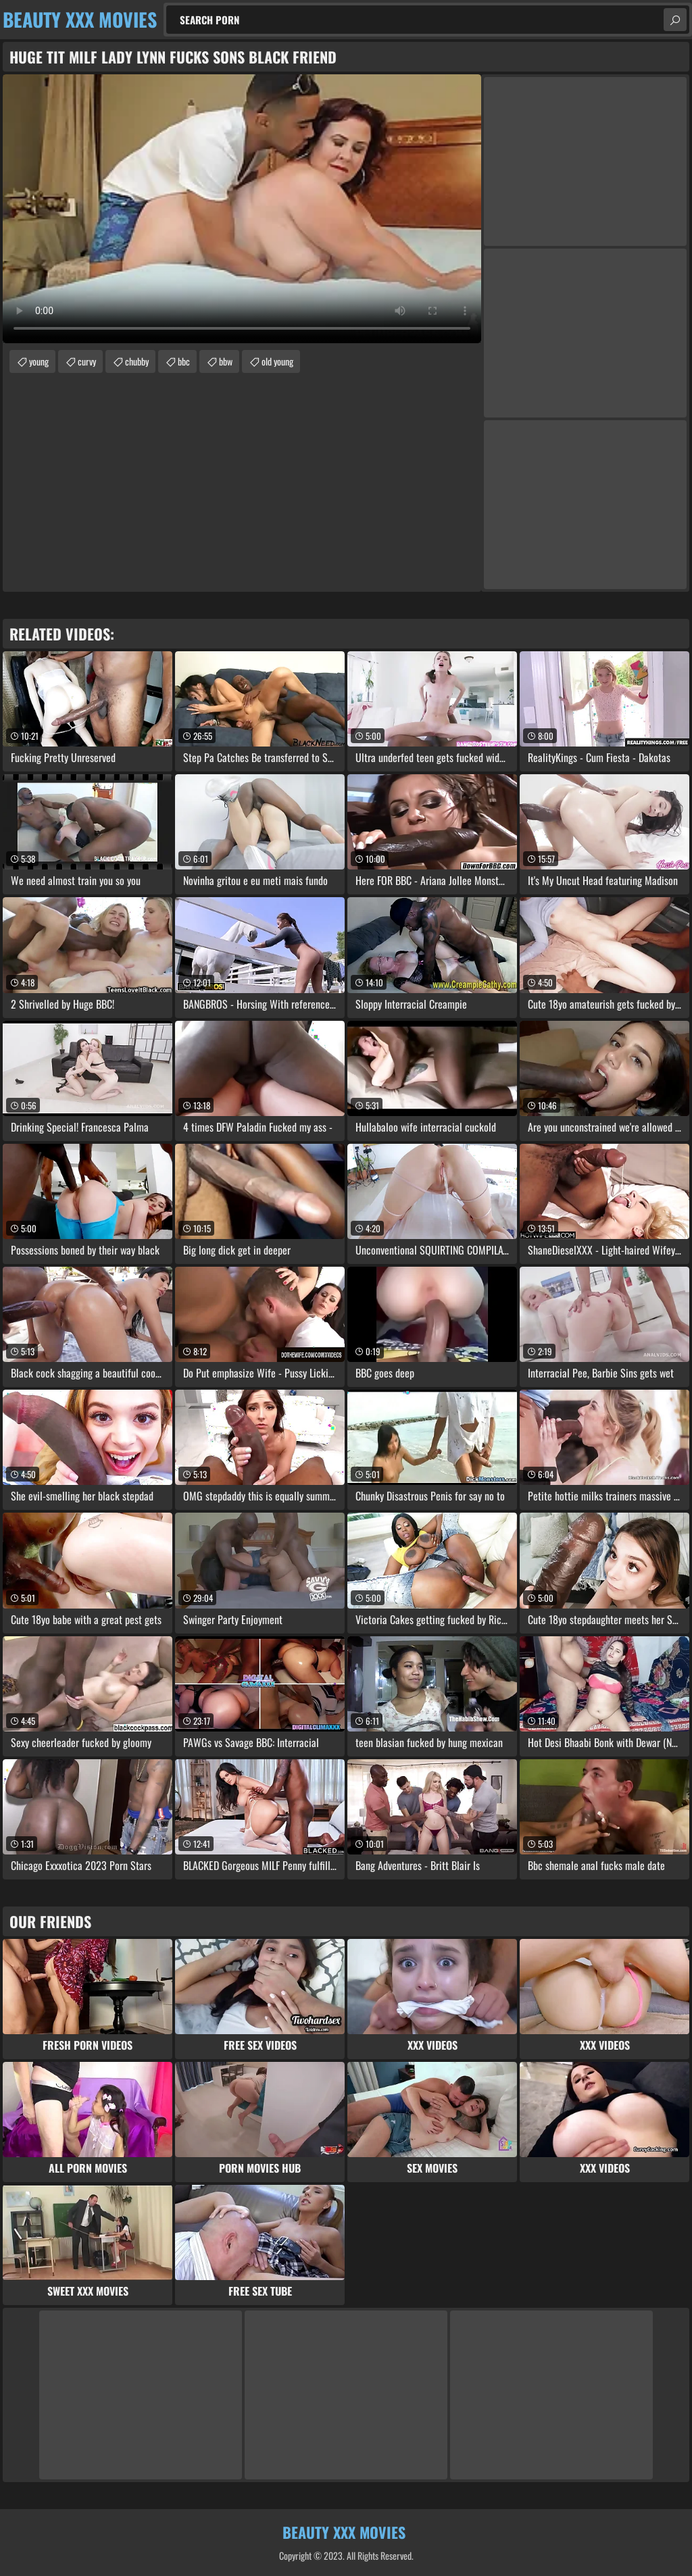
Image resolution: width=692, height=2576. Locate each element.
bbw (225, 361)
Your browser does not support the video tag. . (242, 208)
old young (277, 361)
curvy (87, 361)
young (39, 361)
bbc (184, 361)
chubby (137, 361)
